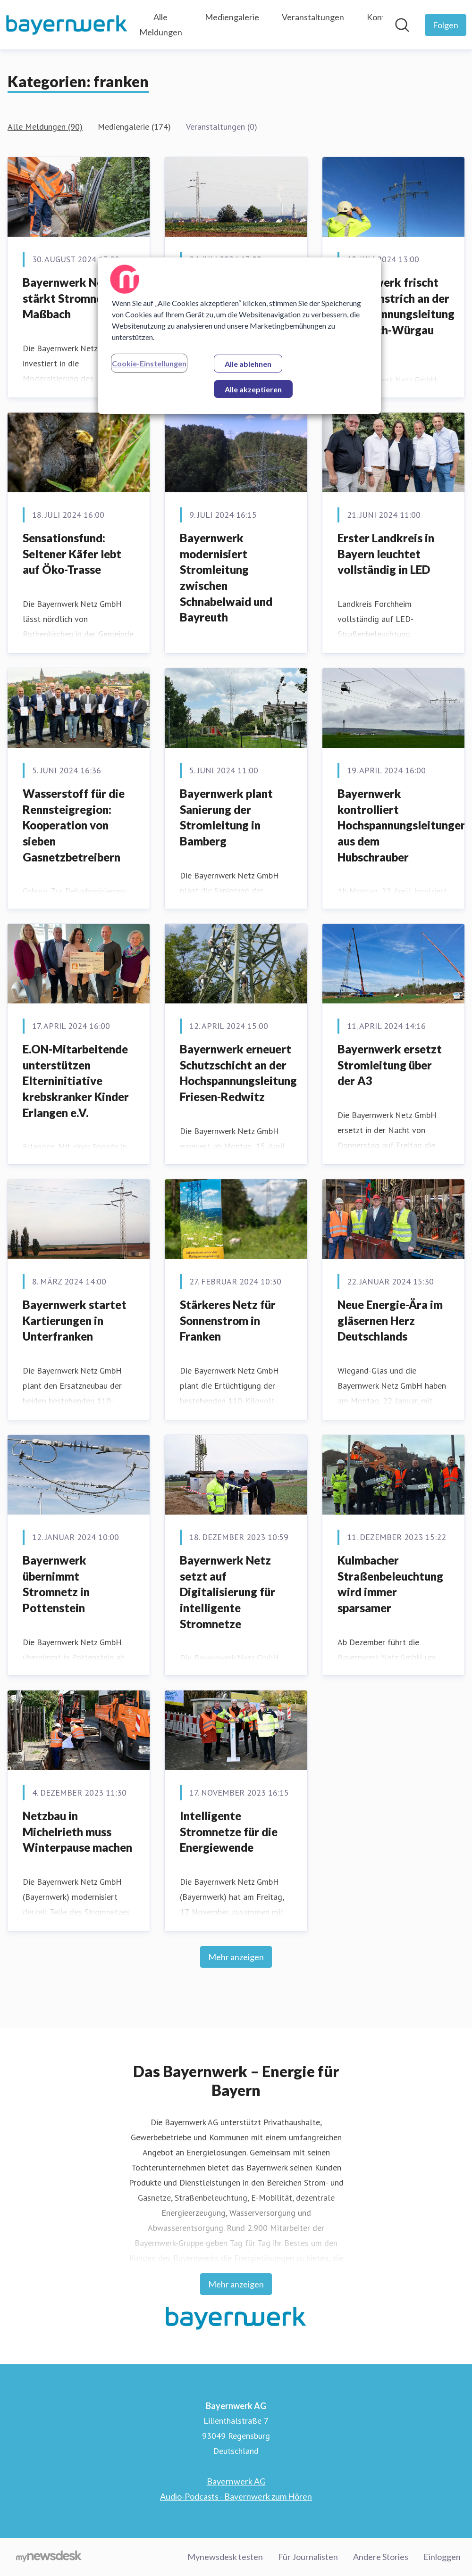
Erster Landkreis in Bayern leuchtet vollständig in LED (385, 553)
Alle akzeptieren (253, 389)
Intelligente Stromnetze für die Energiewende (229, 1831)
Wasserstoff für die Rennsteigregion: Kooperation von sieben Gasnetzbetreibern (74, 825)
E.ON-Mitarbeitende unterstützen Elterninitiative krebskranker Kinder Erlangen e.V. (76, 1080)
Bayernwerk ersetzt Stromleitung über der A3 (389, 1064)
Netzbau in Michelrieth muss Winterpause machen (77, 1831)
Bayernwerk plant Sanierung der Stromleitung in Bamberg (226, 817)
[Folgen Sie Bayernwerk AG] (445, 25)
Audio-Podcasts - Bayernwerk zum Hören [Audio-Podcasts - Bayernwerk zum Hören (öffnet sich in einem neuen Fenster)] (236, 2496)
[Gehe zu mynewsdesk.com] (48, 2557)
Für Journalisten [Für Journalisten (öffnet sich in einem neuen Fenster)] (308, 2556)
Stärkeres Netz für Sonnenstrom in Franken (228, 1320)
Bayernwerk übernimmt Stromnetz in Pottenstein (56, 1584)
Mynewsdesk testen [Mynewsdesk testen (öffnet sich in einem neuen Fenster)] (225, 2556)
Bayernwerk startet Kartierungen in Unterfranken (74, 1320)
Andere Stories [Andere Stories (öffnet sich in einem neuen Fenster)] (380, 2556)
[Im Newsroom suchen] (402, 25)
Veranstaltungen (313, 17)
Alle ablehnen (248, 363)
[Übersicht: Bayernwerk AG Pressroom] (67, 25)
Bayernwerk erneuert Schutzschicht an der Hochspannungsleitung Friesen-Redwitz (238, 1072)
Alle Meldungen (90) (45, 126)
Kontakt (382, 17)
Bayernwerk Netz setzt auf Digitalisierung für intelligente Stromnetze (227, 1591)
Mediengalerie (232, 17)
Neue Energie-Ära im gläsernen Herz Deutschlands (390, 1320)
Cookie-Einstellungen (149, 363)
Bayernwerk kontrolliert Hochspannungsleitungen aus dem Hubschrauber (402, 825)
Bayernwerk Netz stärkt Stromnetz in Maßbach (74, 298)
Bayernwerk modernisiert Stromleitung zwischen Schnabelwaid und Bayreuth (226, 577)
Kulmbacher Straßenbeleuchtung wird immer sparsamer (390, 1584)
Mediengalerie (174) (134, 126)
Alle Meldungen (160, 24)
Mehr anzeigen (236, 1957)
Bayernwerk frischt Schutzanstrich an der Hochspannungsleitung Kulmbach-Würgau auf (396, 313)
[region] (239, 335)
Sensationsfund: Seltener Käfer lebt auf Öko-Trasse (72, 553)
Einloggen (442, 2556)
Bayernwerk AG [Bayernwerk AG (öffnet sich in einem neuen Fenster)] (236, 2481)
